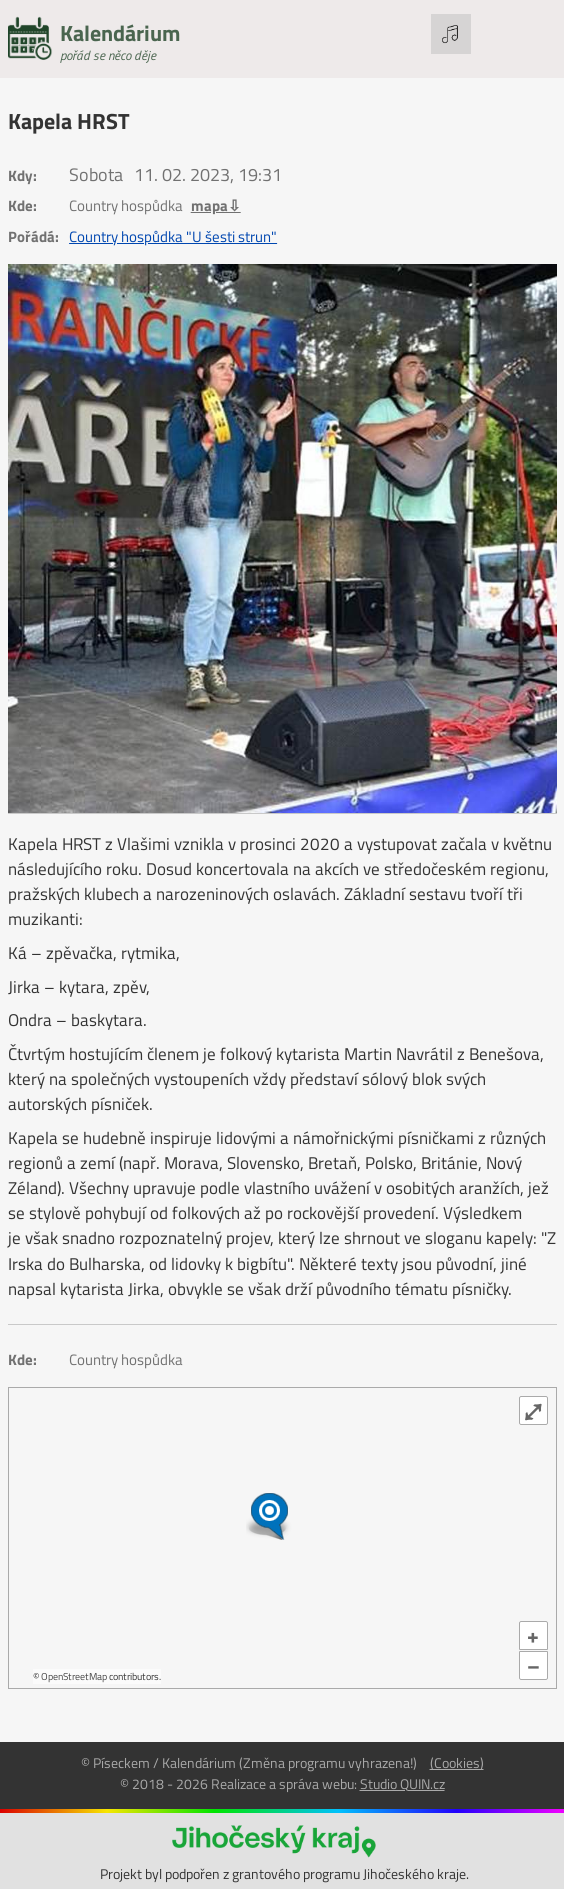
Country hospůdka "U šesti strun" (173, 237)
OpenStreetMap (74, 1676)
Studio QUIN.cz (402, 1783)
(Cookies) (457, 1762)
